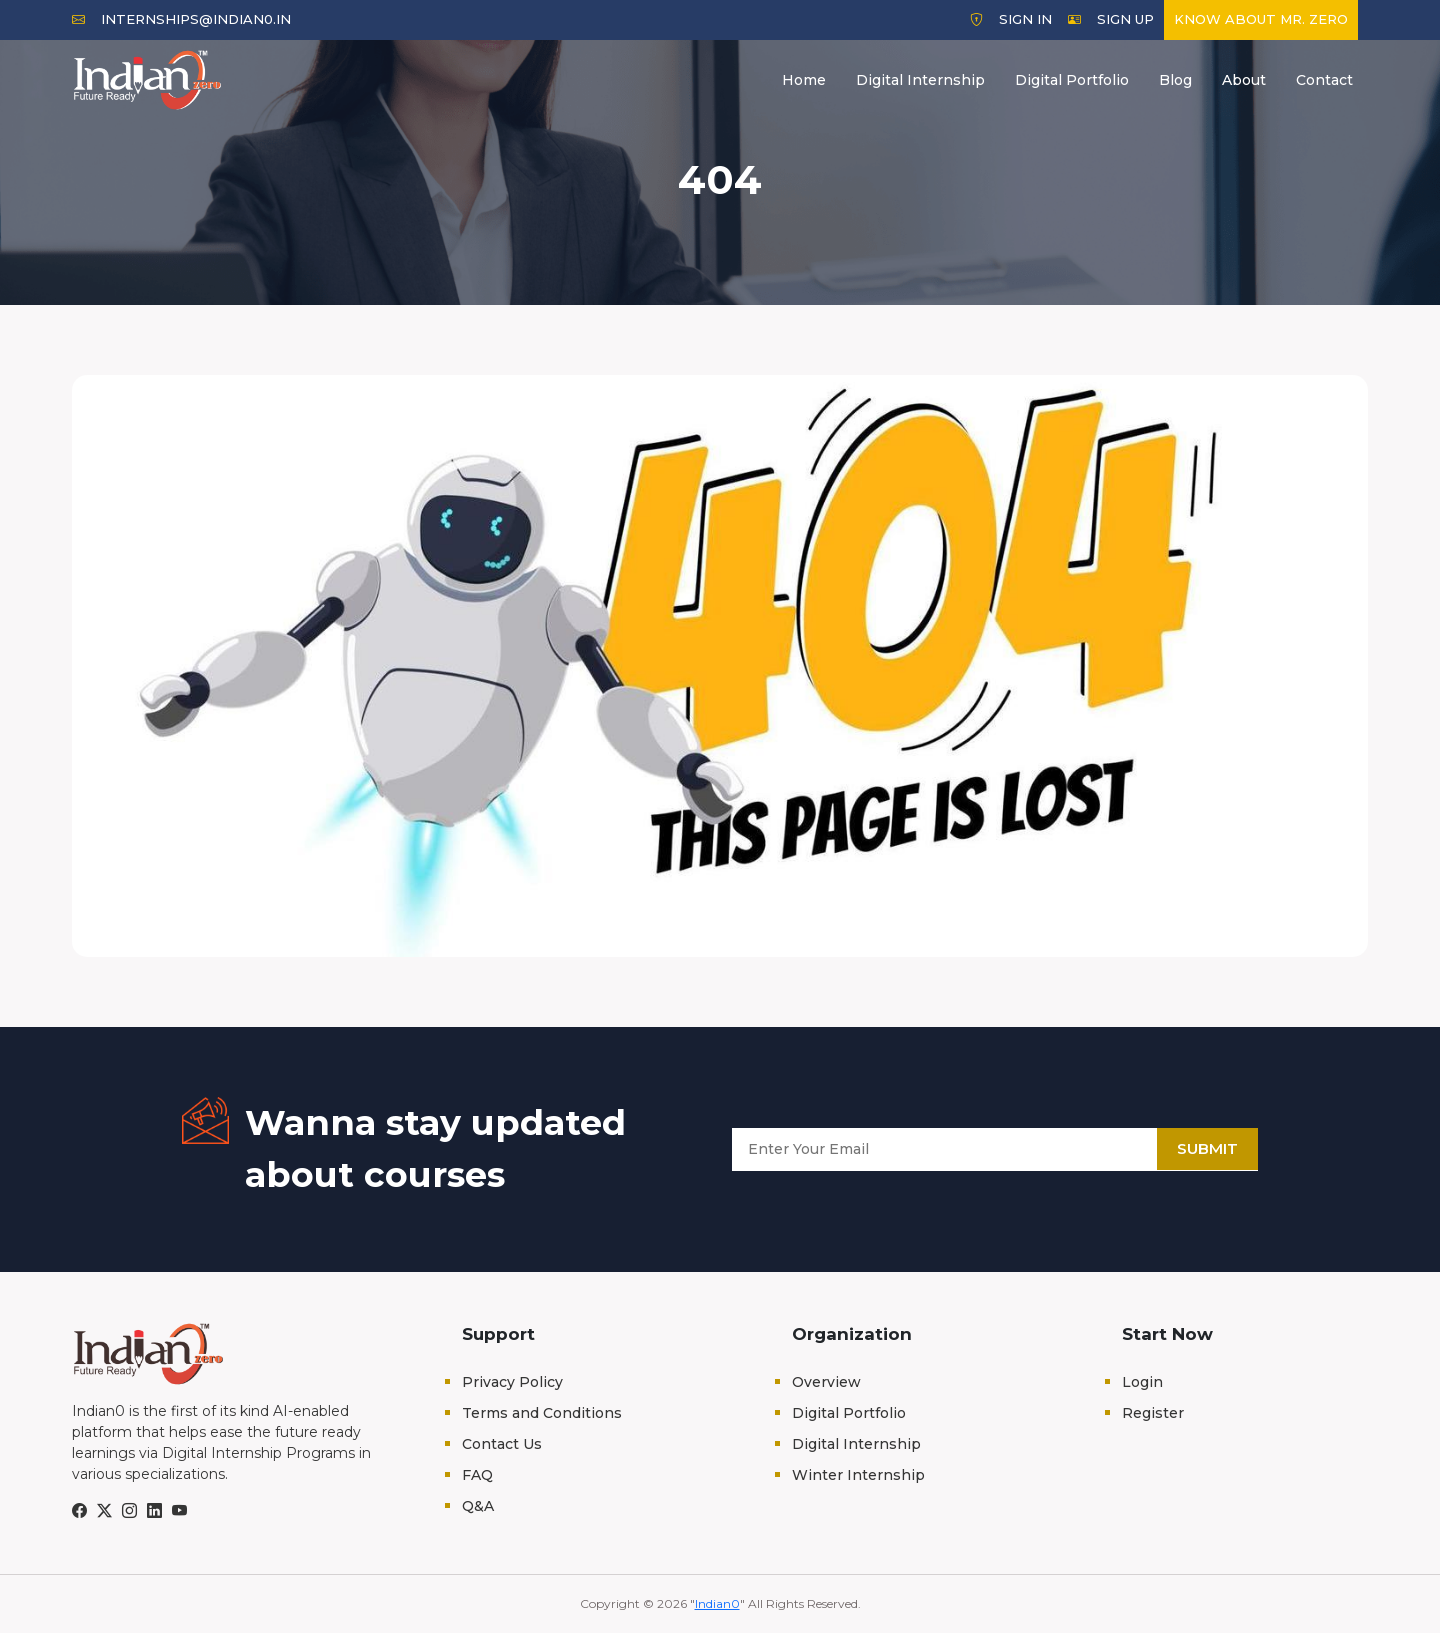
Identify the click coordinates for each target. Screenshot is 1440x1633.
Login (1142, 1382)
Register (1153, 1413)
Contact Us (502, 1444)
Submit (1207, 1148)
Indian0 (717, 1603)
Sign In (1011, 19)
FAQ (477, 1475)
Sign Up (1111, 19)
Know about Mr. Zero (1261, 19)
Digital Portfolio (1072, 80)
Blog (1175, 80)
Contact (1324, 80)
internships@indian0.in (181, 19)
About (1244, 80)
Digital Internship (920, 80)
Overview (826, 1382)
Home (804, 80)
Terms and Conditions (542, 1413)
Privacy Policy (512, 1382)
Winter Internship (858, 1475)
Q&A (478, 1506)
